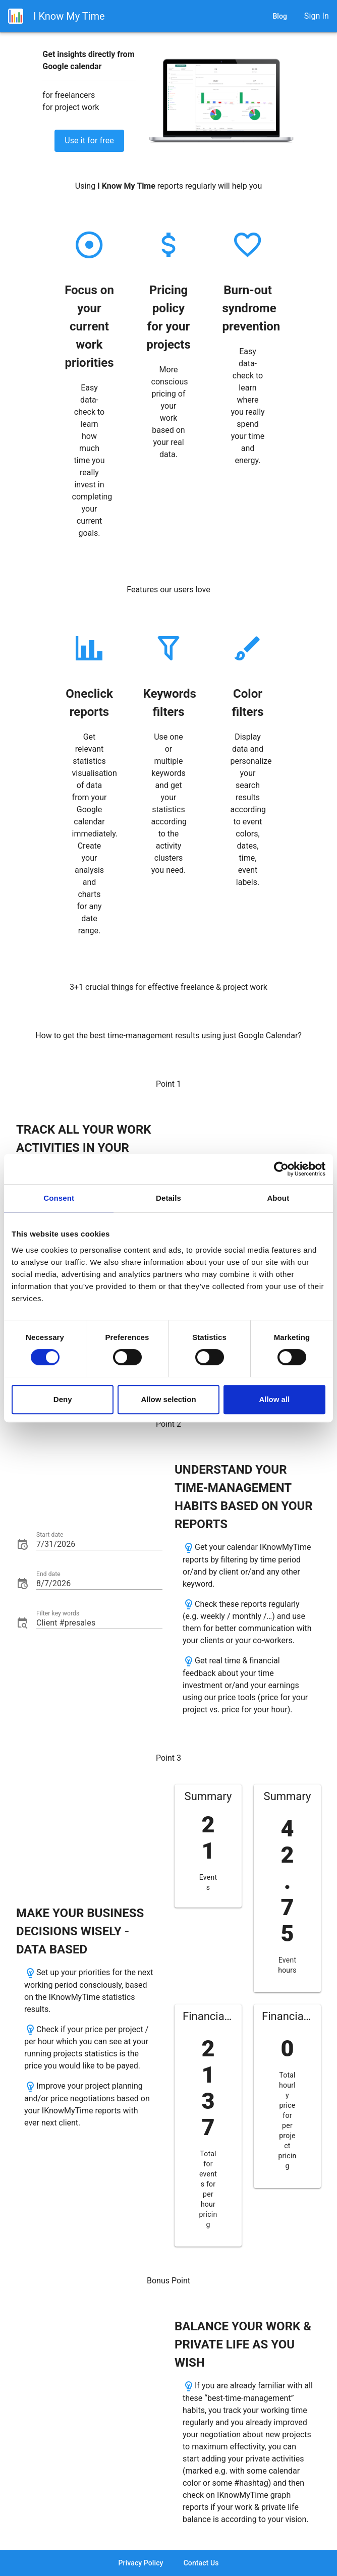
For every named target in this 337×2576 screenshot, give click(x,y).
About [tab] (278, 1198)
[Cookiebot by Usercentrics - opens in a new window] (281, 1169)
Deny (62, 1399)
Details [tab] (168, 1198)
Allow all (274, 1399)
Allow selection (168, 1399)
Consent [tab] (58, 1198)
